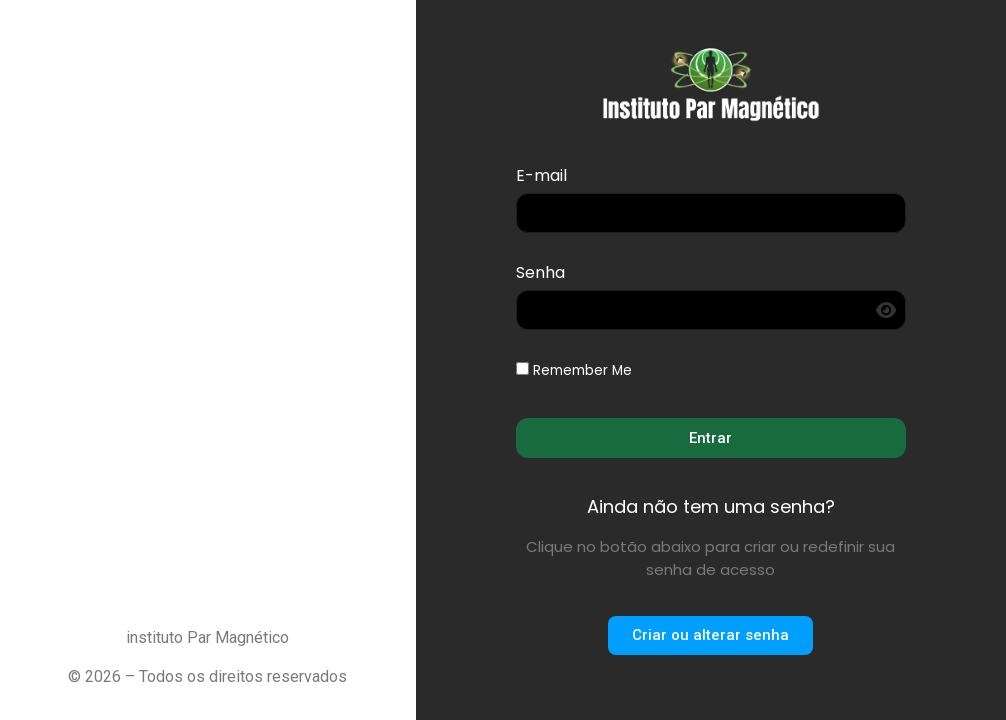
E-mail (541, 177)
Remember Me (574, 371)
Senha (540, 274)
